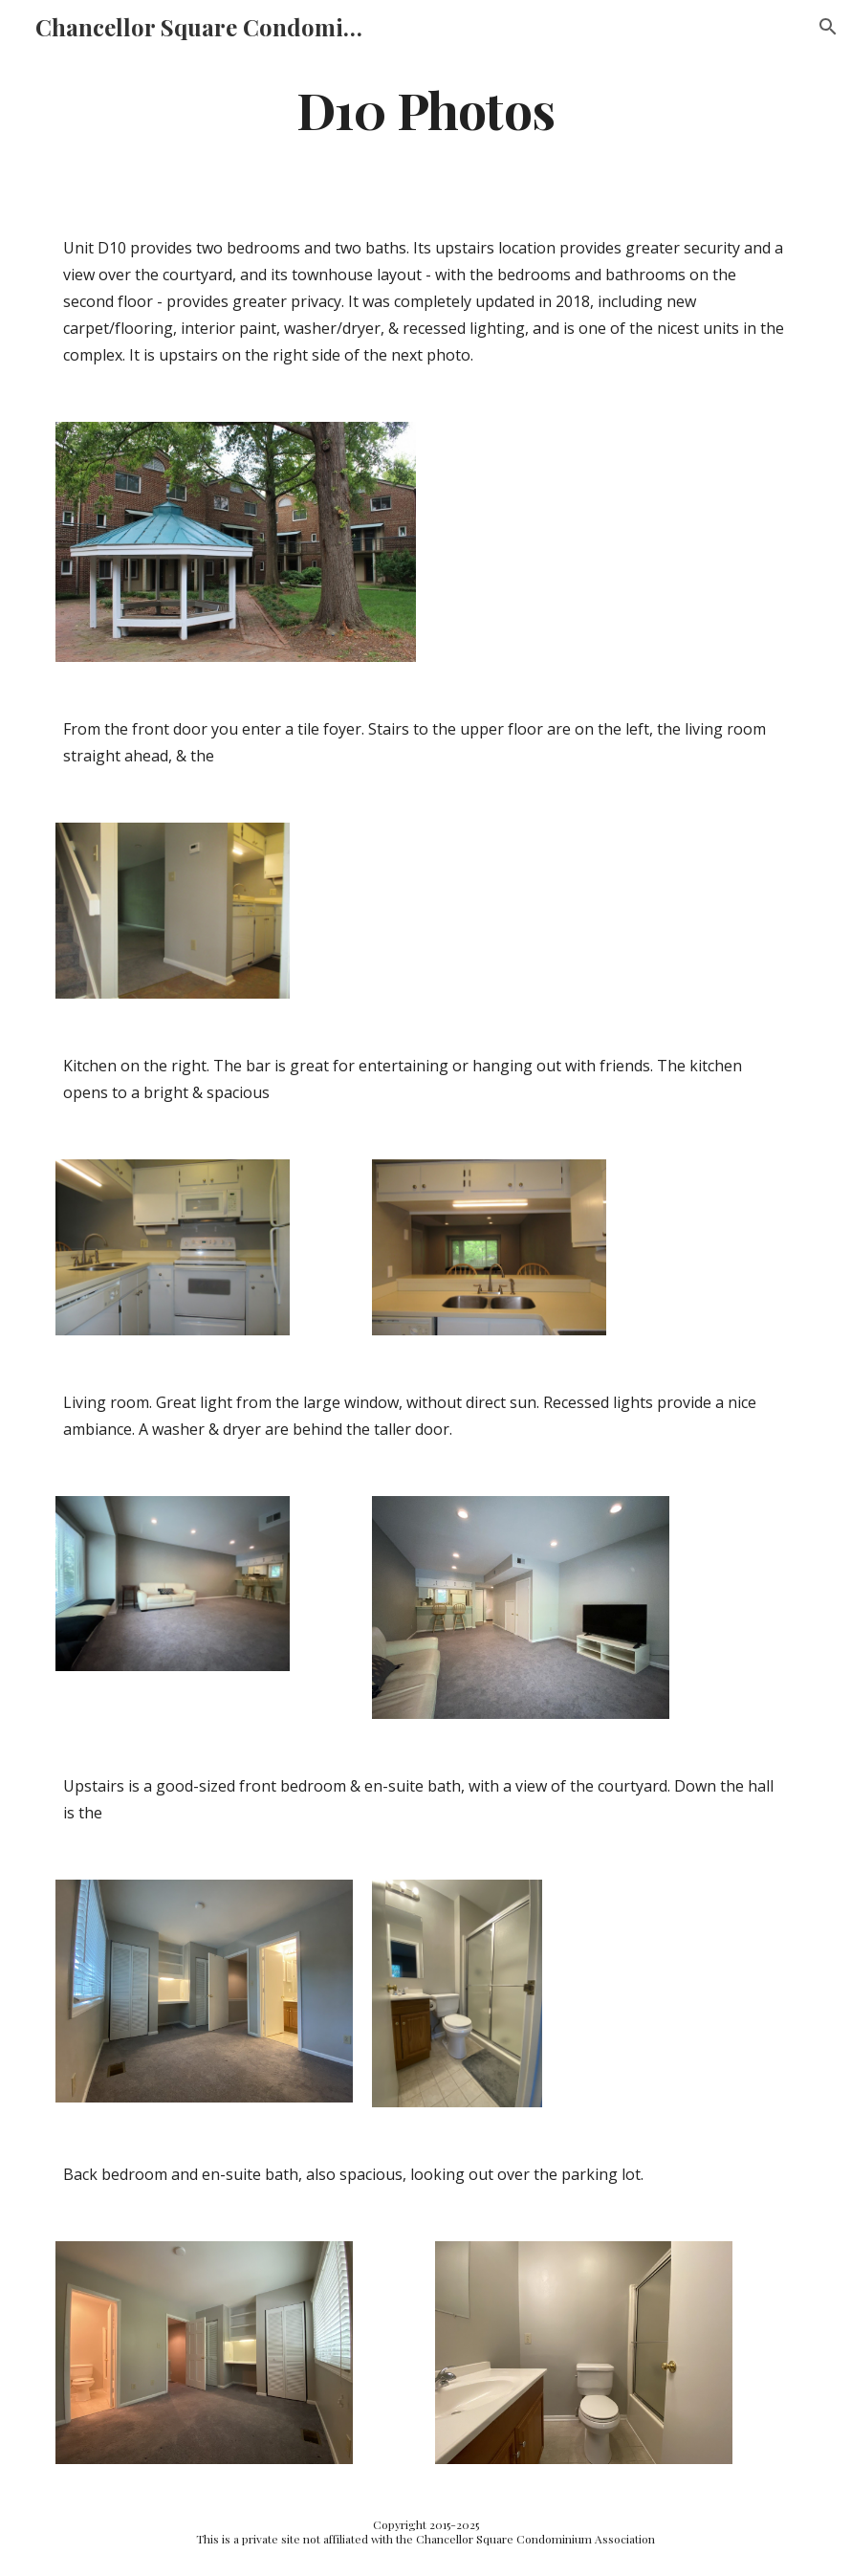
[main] (425, 108)
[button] (828, 27)
